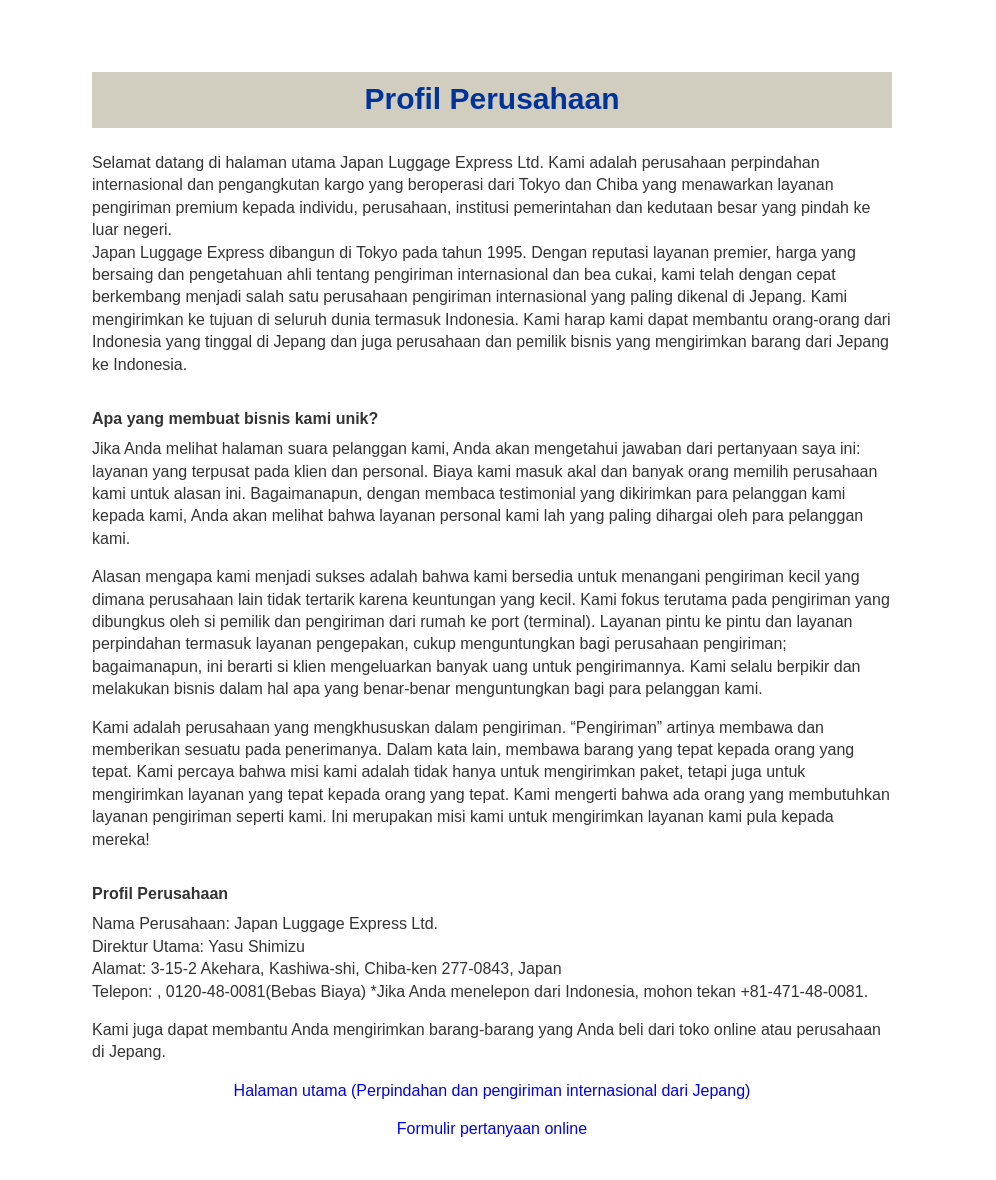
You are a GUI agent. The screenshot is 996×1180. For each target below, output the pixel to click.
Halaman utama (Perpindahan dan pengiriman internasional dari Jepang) (492, 1090)
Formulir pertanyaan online (492, 1128)
